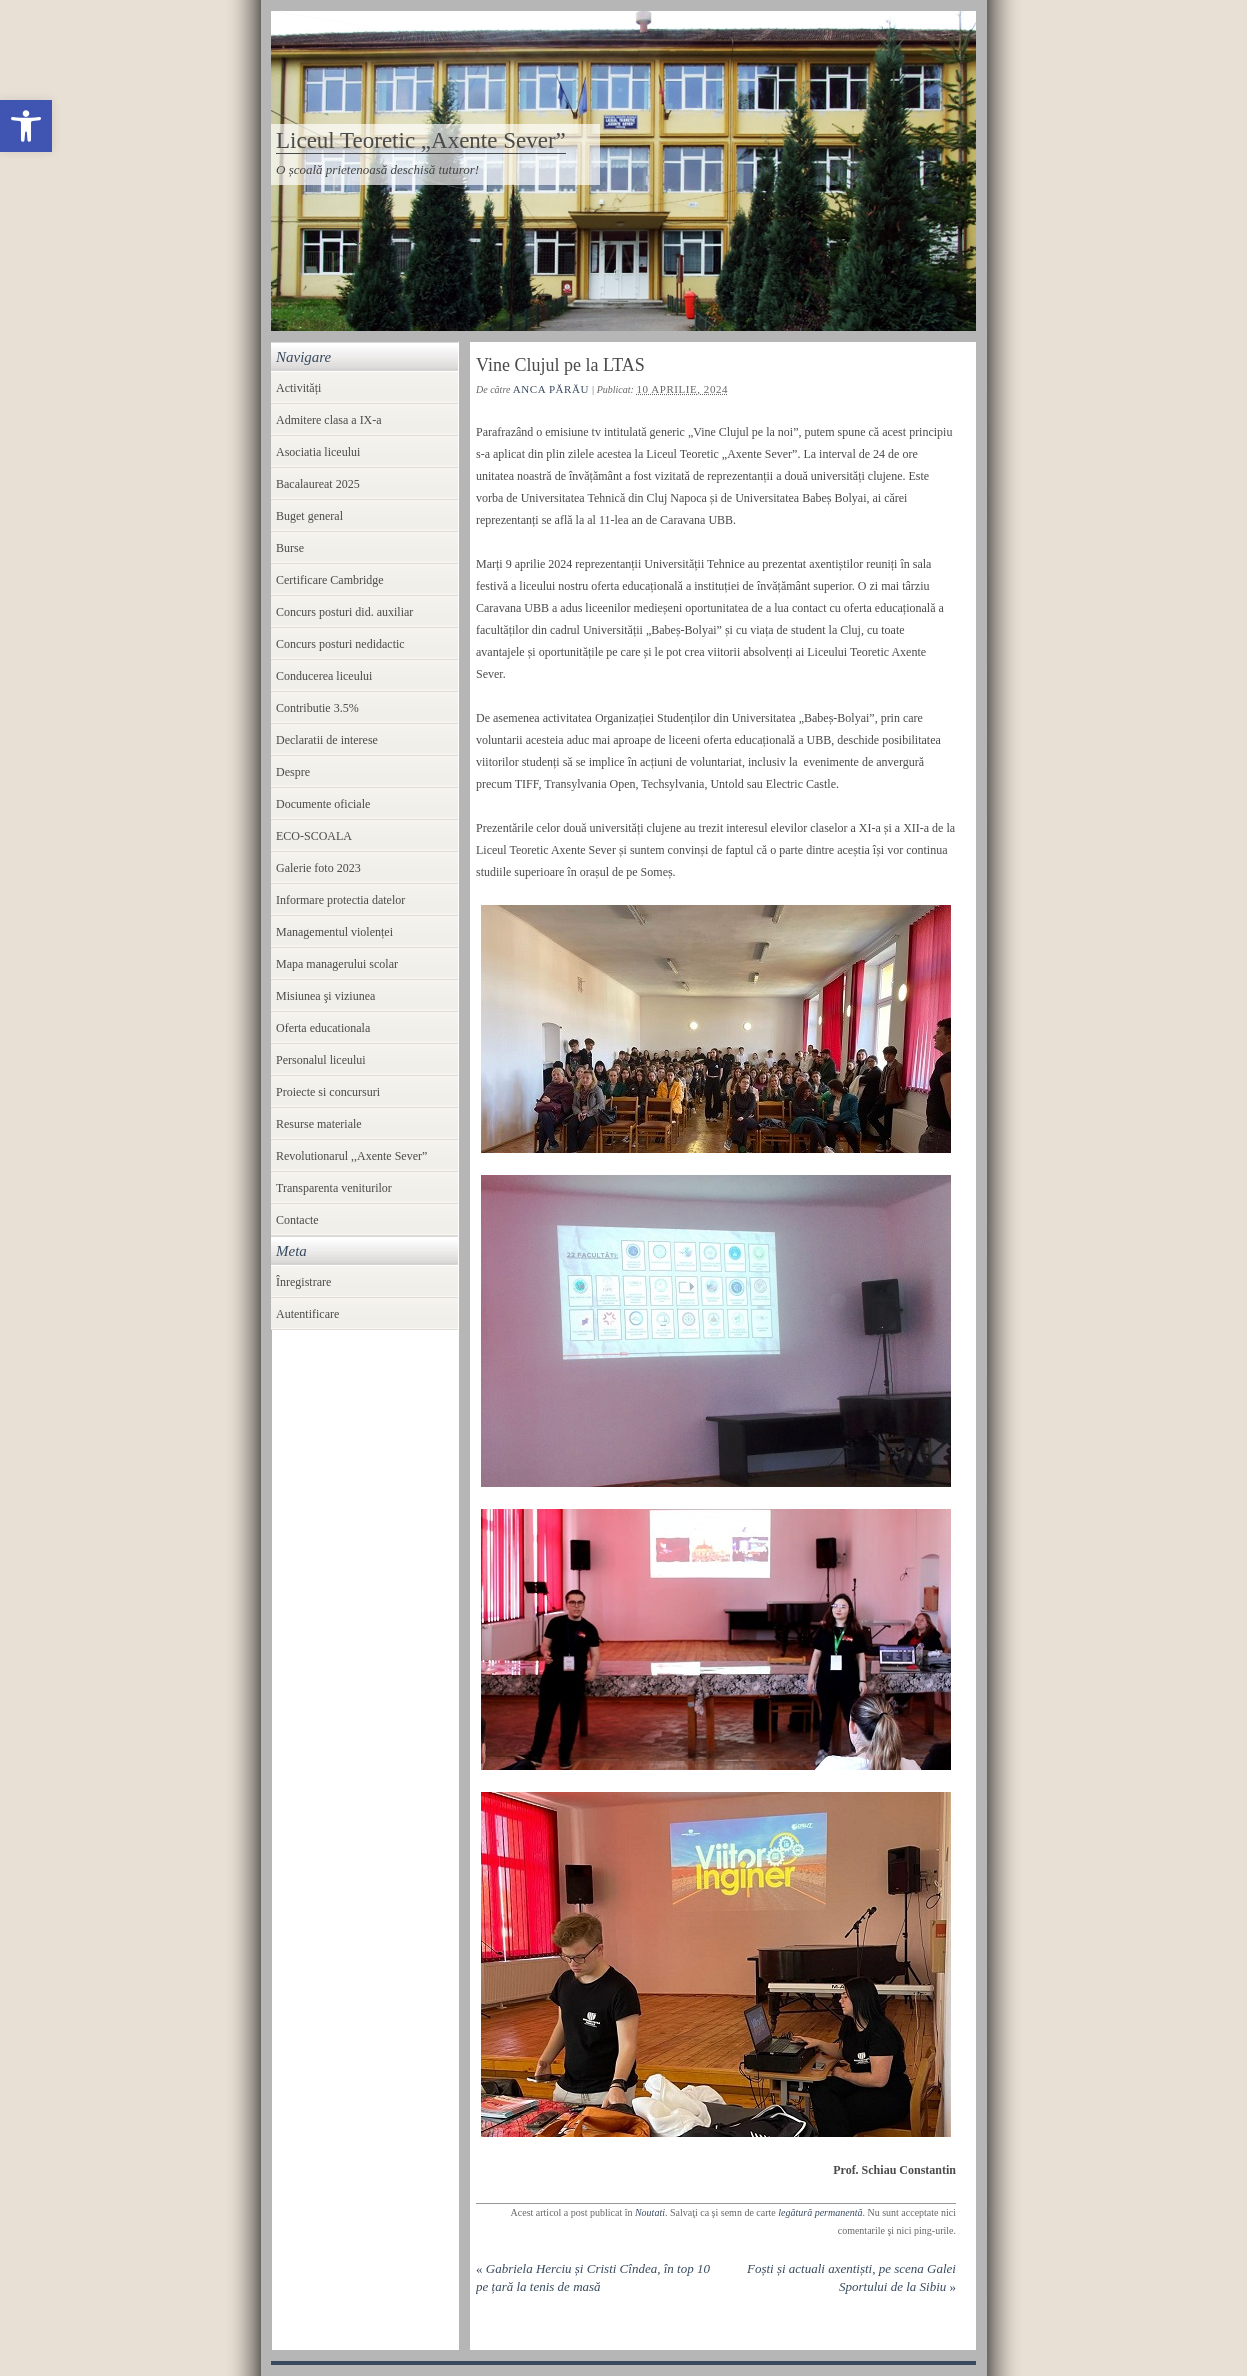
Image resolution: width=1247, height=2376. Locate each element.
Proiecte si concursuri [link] (328, 1092)
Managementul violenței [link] (334, 932)
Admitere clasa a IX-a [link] (329, 420)
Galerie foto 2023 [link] (318, 868)
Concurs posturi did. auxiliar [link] (344, 612)
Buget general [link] (309, 516)
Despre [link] (293, 772)
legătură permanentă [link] (820, 2212)
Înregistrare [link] (303, 1282)
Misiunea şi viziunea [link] (325, 996)
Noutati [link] (650, 2212)
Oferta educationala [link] (323, 1028)
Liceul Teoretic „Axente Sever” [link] (421, 140)
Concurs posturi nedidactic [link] (340, 644)
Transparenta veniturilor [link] (334, 1188)
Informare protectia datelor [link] (340, 900)
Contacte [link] (297, 1220)
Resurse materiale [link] (319, 1124)
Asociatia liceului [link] (318, 452)
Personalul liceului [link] (321, 1060)
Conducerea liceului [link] (324, 676)
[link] (26, 126)
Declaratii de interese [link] (327, 740)
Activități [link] (298, 388)
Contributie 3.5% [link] (317, 708)
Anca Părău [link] (551, 389)
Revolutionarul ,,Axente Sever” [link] (351, 1156)
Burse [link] (290, 548)
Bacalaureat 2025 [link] (318, 484)
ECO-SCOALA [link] (314, 836)
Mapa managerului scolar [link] (337, 964)
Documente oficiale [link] (323, 804)
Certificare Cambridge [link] (330, 580)
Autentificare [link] (307, 1314)
